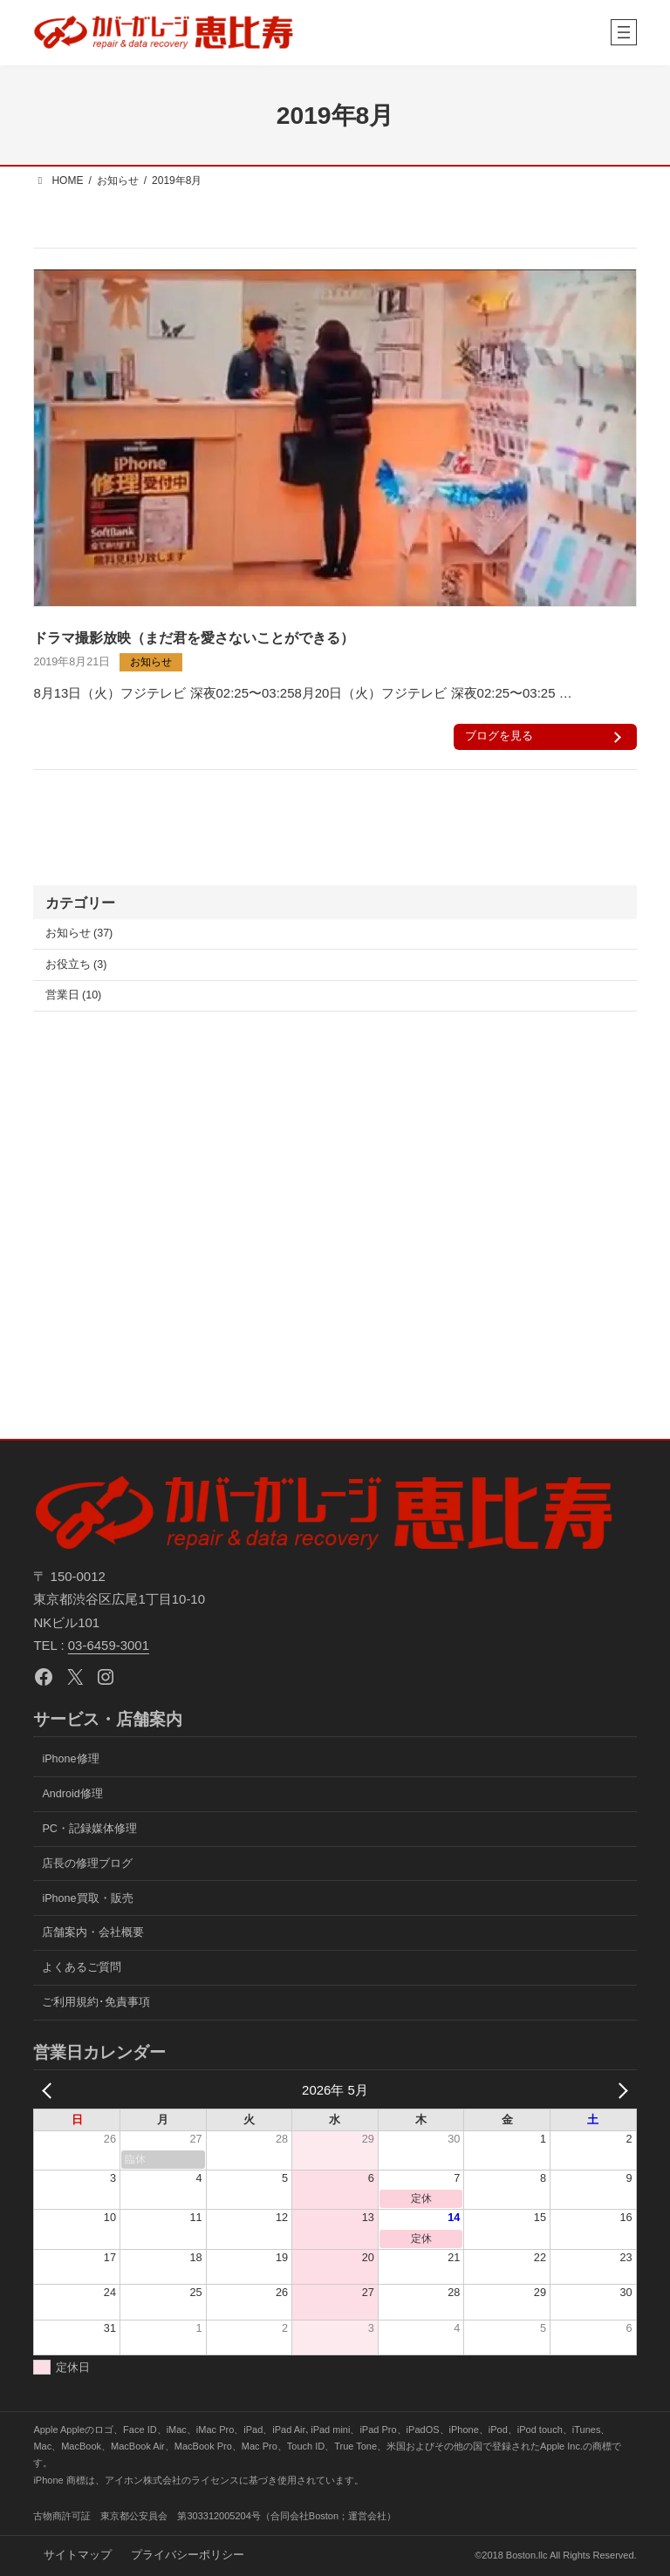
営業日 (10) (73, 995)
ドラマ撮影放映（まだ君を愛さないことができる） (193, 637)
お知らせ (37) (79, 933)
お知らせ (151, 662)
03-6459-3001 (108, 1645)
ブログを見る (501, 736)
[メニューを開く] (624, 32)
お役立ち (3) (76, 964)
